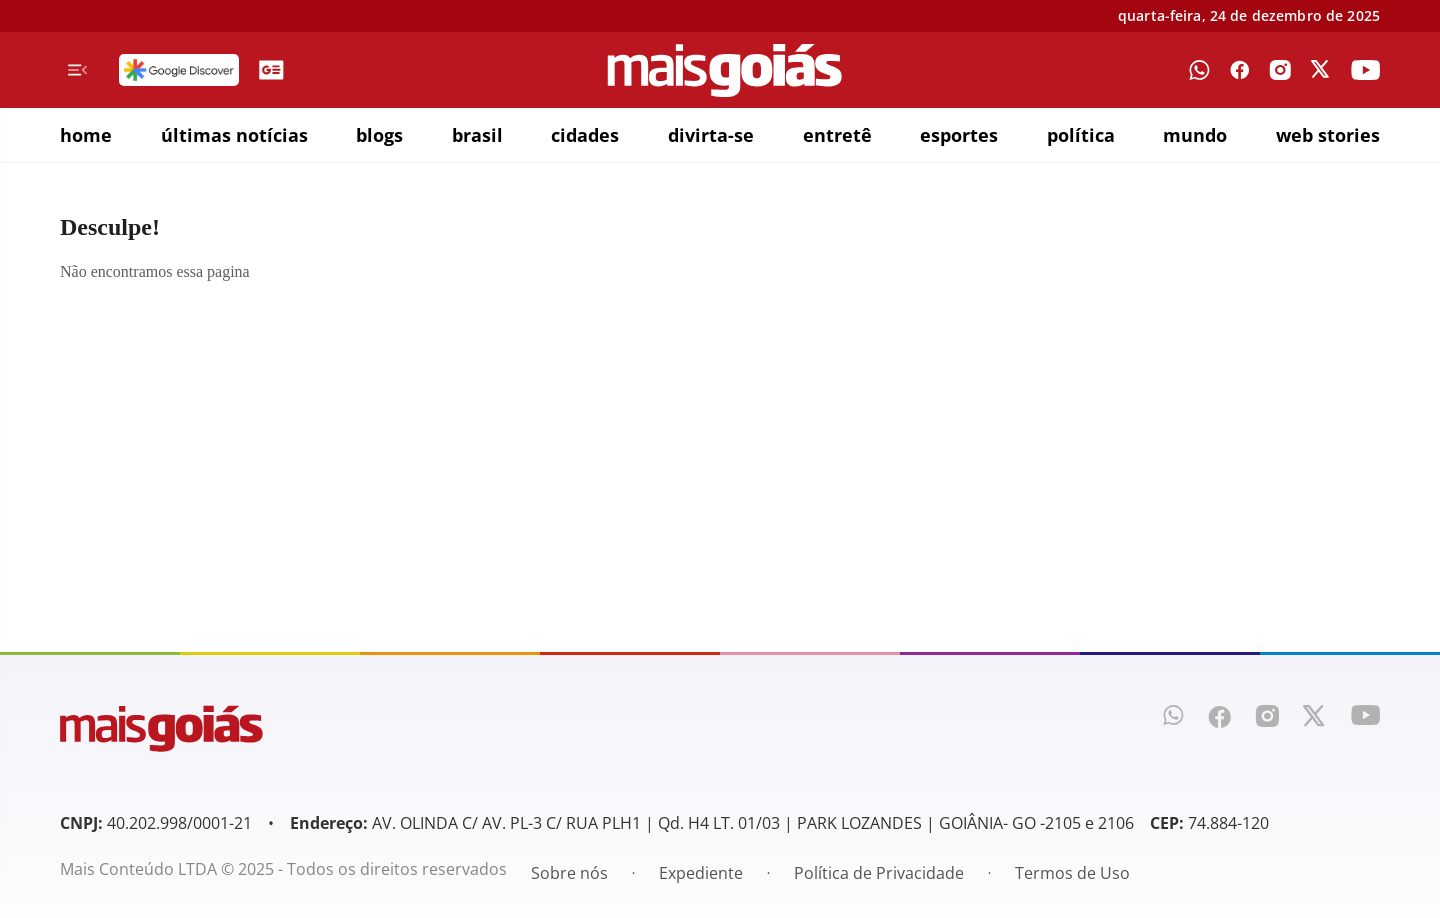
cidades (585, 135)
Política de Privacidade (879, 873)
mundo (1195, 135)
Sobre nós (569, 873)
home (86, 135)
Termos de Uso (1072, 873)
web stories (1328, 135)
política (1081, 135)
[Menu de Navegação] (77, 70)
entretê (837, 135)
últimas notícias (234, 135)
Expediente (701, 873)
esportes (959, 135)
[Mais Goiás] (725, 70)
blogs (379, 135)
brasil (477, 135)
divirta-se (711, 135)
